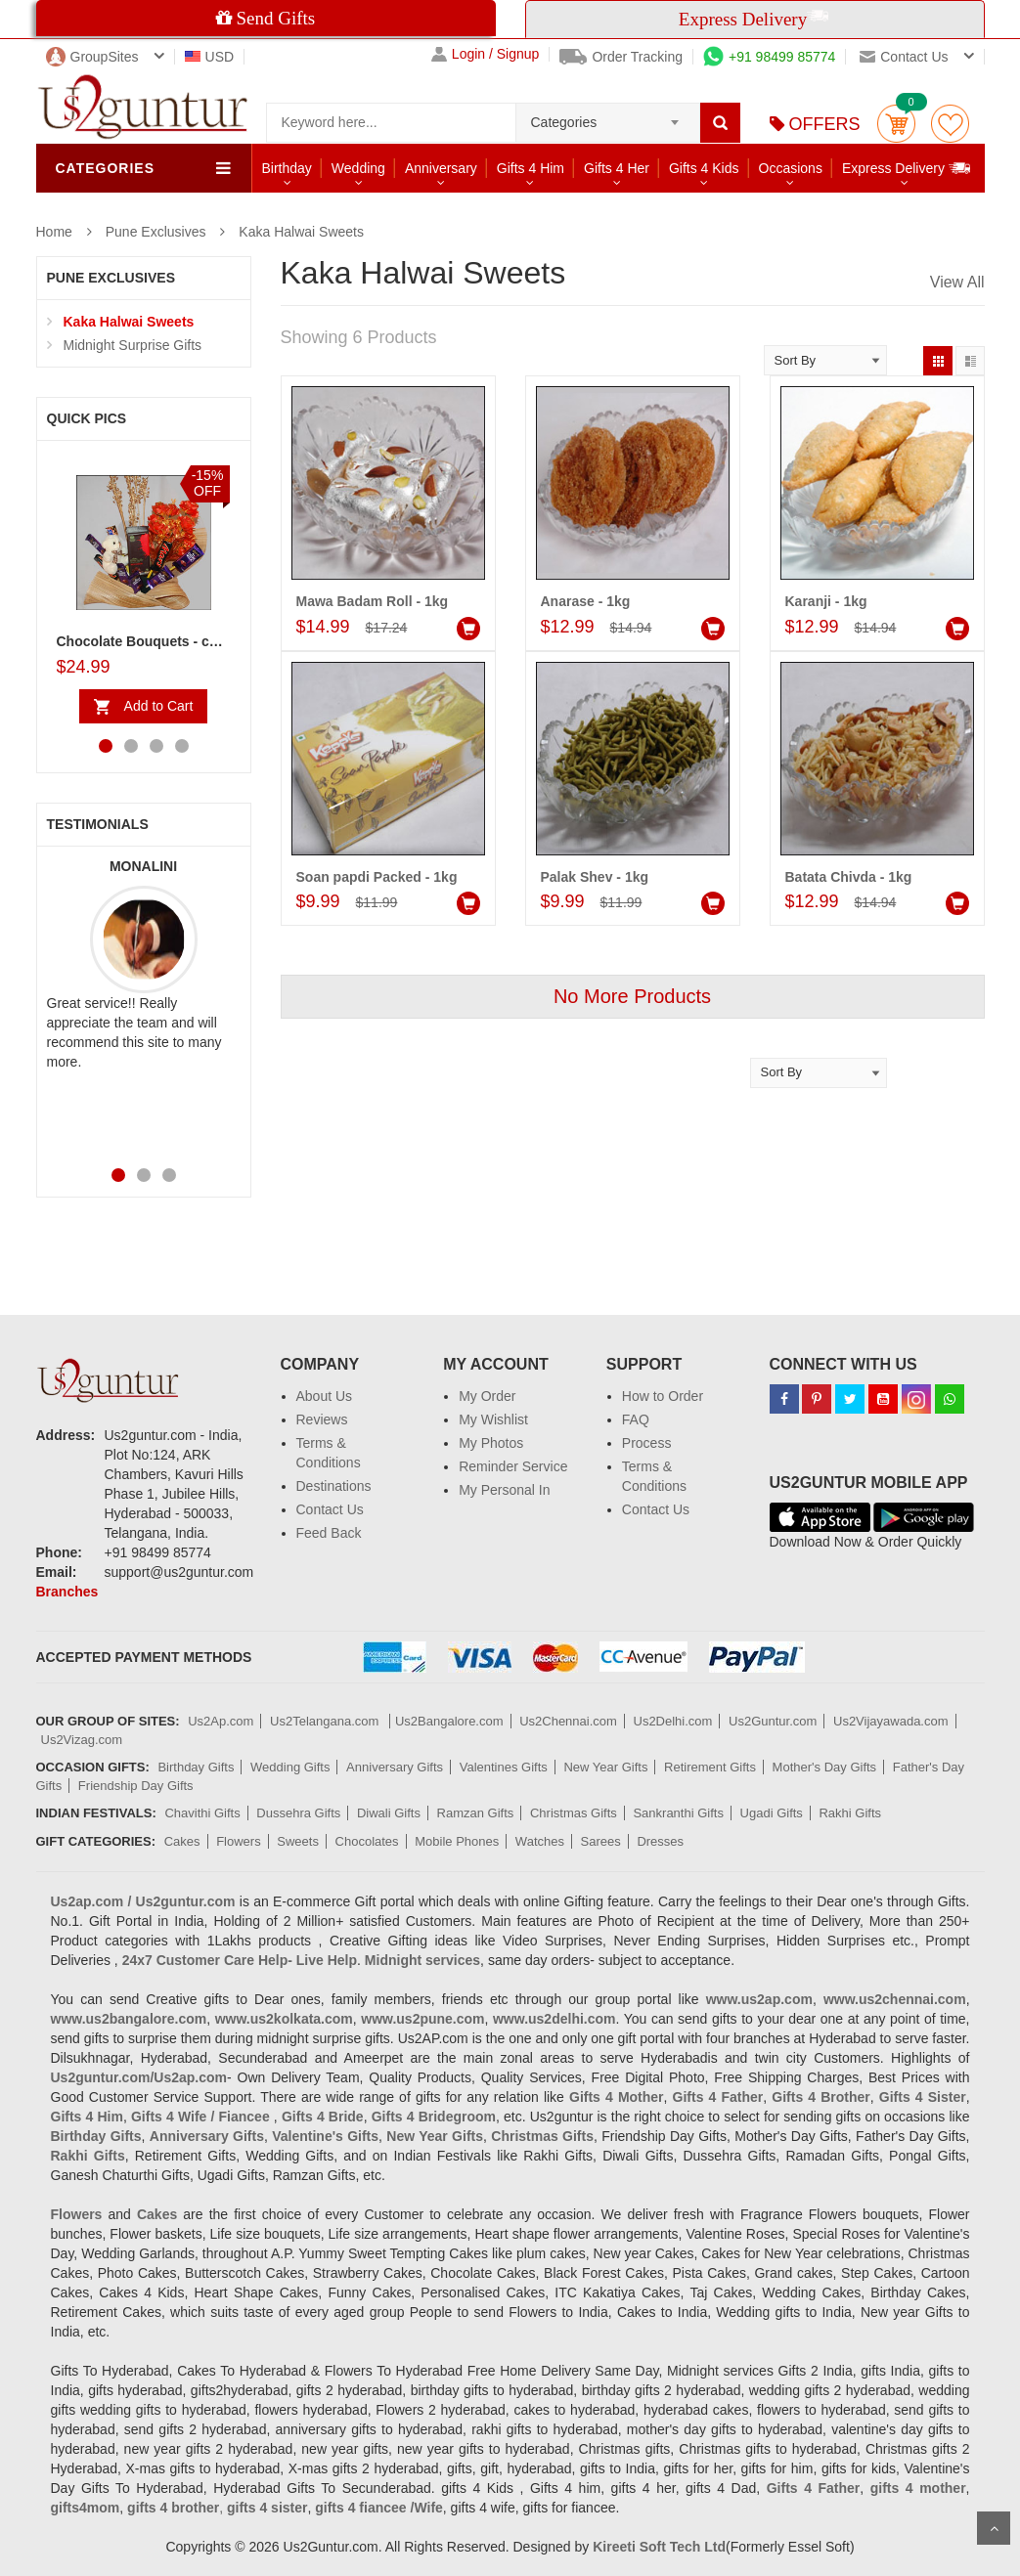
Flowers (238, 1841)
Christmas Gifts (573, 1813)
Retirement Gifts (710, 1767)
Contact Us (330, 1509)
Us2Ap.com (220, 1721)
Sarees (601, 1841)
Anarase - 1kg (586, 601)
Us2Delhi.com (673, 1721)
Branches (67, 1591)
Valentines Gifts (504, 1767)
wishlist (950, 124)
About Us (324, 1396)
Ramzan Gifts (475, 1813)
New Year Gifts (605, 1767)
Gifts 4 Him (530, 168)
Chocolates (367, 1841)
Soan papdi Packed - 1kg (377, 877)
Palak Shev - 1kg (595, 877)
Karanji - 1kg (826, 601)
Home (54, 232)
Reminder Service (513, 1466)
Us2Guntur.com (773, 1721)
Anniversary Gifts (394, 1767)
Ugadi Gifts (771, 1813)
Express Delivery (907, 167)
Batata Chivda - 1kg (848, 877)
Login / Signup (485, 54)
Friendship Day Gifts (136, 1785)
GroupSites (92, 57)
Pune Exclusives (156, 232)
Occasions (790, 168)
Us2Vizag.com (82, 1739)
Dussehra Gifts (298, 1813)
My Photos (491, 1443)
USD (210, 57)
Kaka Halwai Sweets (301, 232)
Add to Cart (159, 706)
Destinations (334, 1486)
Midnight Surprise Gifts (133, 345)
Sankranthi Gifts (678, 1813)
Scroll (993, 2528)
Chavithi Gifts (202, 1813)
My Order (487, 1396)
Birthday (287, 168)
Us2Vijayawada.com (891, 1721)
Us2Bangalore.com (449, 1721)
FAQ (635, 1419)
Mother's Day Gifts (825, 1767)
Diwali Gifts (389, 1813)
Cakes (182, 1841)
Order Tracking (621, 57)
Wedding (358, 168)
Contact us (904, 57)
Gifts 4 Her (616, 168)
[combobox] (607, 116)
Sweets (298, 1841)
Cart (896, 124)
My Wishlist (493, 1419)
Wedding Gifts (290, 1767)
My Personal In (504, 1490)
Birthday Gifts (195, 1767)
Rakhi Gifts (850, 1813)
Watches (539, 1841)
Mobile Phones (457, 1841)
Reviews (322, 1419)
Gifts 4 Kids (704, 168)
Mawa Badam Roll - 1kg (372, 601)
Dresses (660, 1841)
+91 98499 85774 (769, 57)
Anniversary (441, 168)
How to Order (662, 1396)
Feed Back (329, 1533)
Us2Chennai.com (568, 1721)
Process (647, 1443)
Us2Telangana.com (326, 1721)
